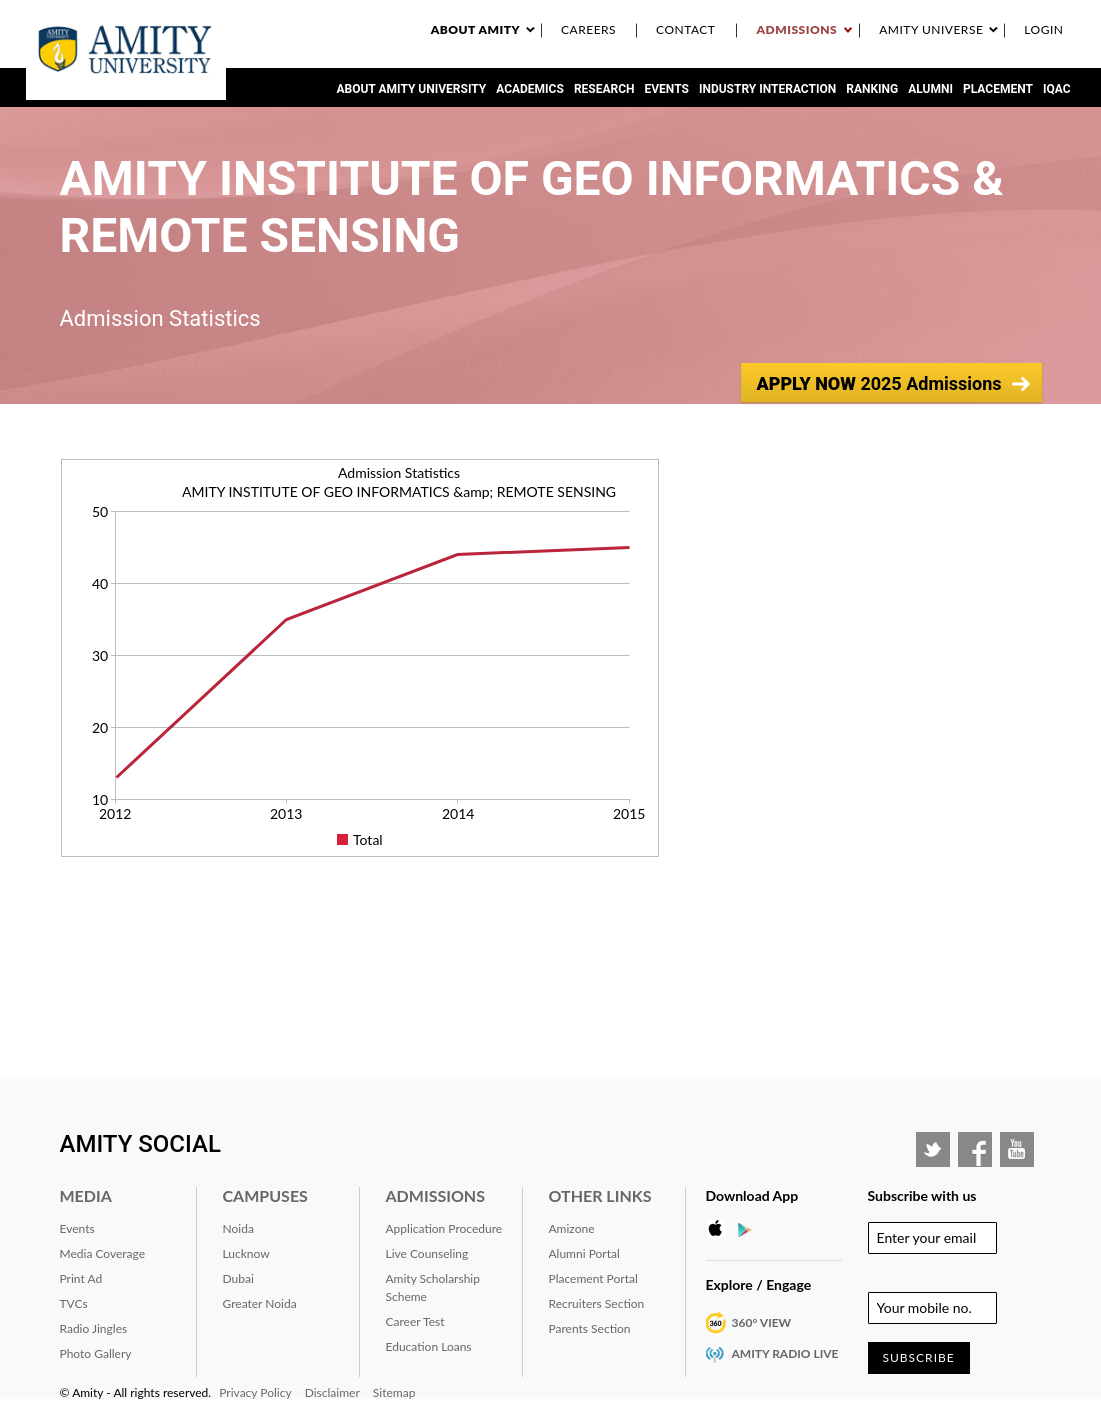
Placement (998, 89)
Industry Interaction (767, 89)
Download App (752, 1195)
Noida (238, 1228)
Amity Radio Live (785, 1353)
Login (1043, 29)
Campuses (265, 1195)
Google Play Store (751, 1229)
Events (667, 89)
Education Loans (429, 1346)
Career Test (415, 1321)
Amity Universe (931, 29)
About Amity (475, 29)
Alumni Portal (584, 1253)
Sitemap (394, 1392)
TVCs (74, 1303)
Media (86, 1195)
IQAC (1057, 89)
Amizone (572, 1228)
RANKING (872, 89)
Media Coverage (103, 1253)
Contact (685, 29)
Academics (530, 89)
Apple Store (721, 1229)
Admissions (796, 29)
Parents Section (590, 1328)
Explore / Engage (759, 1284)
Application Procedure (444, 1228)
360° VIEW (762, 1322)
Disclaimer (332, 1392)
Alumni (930, 89)
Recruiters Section (597, 1303)
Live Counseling (427, 1253)
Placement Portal (593, 1278)
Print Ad (81, 1278)
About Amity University (411, 89)
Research (604, 89)
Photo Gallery (96, 1353)
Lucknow (246, 1253)
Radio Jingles (94, 1328)
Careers (588, 29)
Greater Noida (260, 1303)
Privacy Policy (255, 1392)
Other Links (600, 1195)
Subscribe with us (922, 1195)
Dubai (238, 1278)
